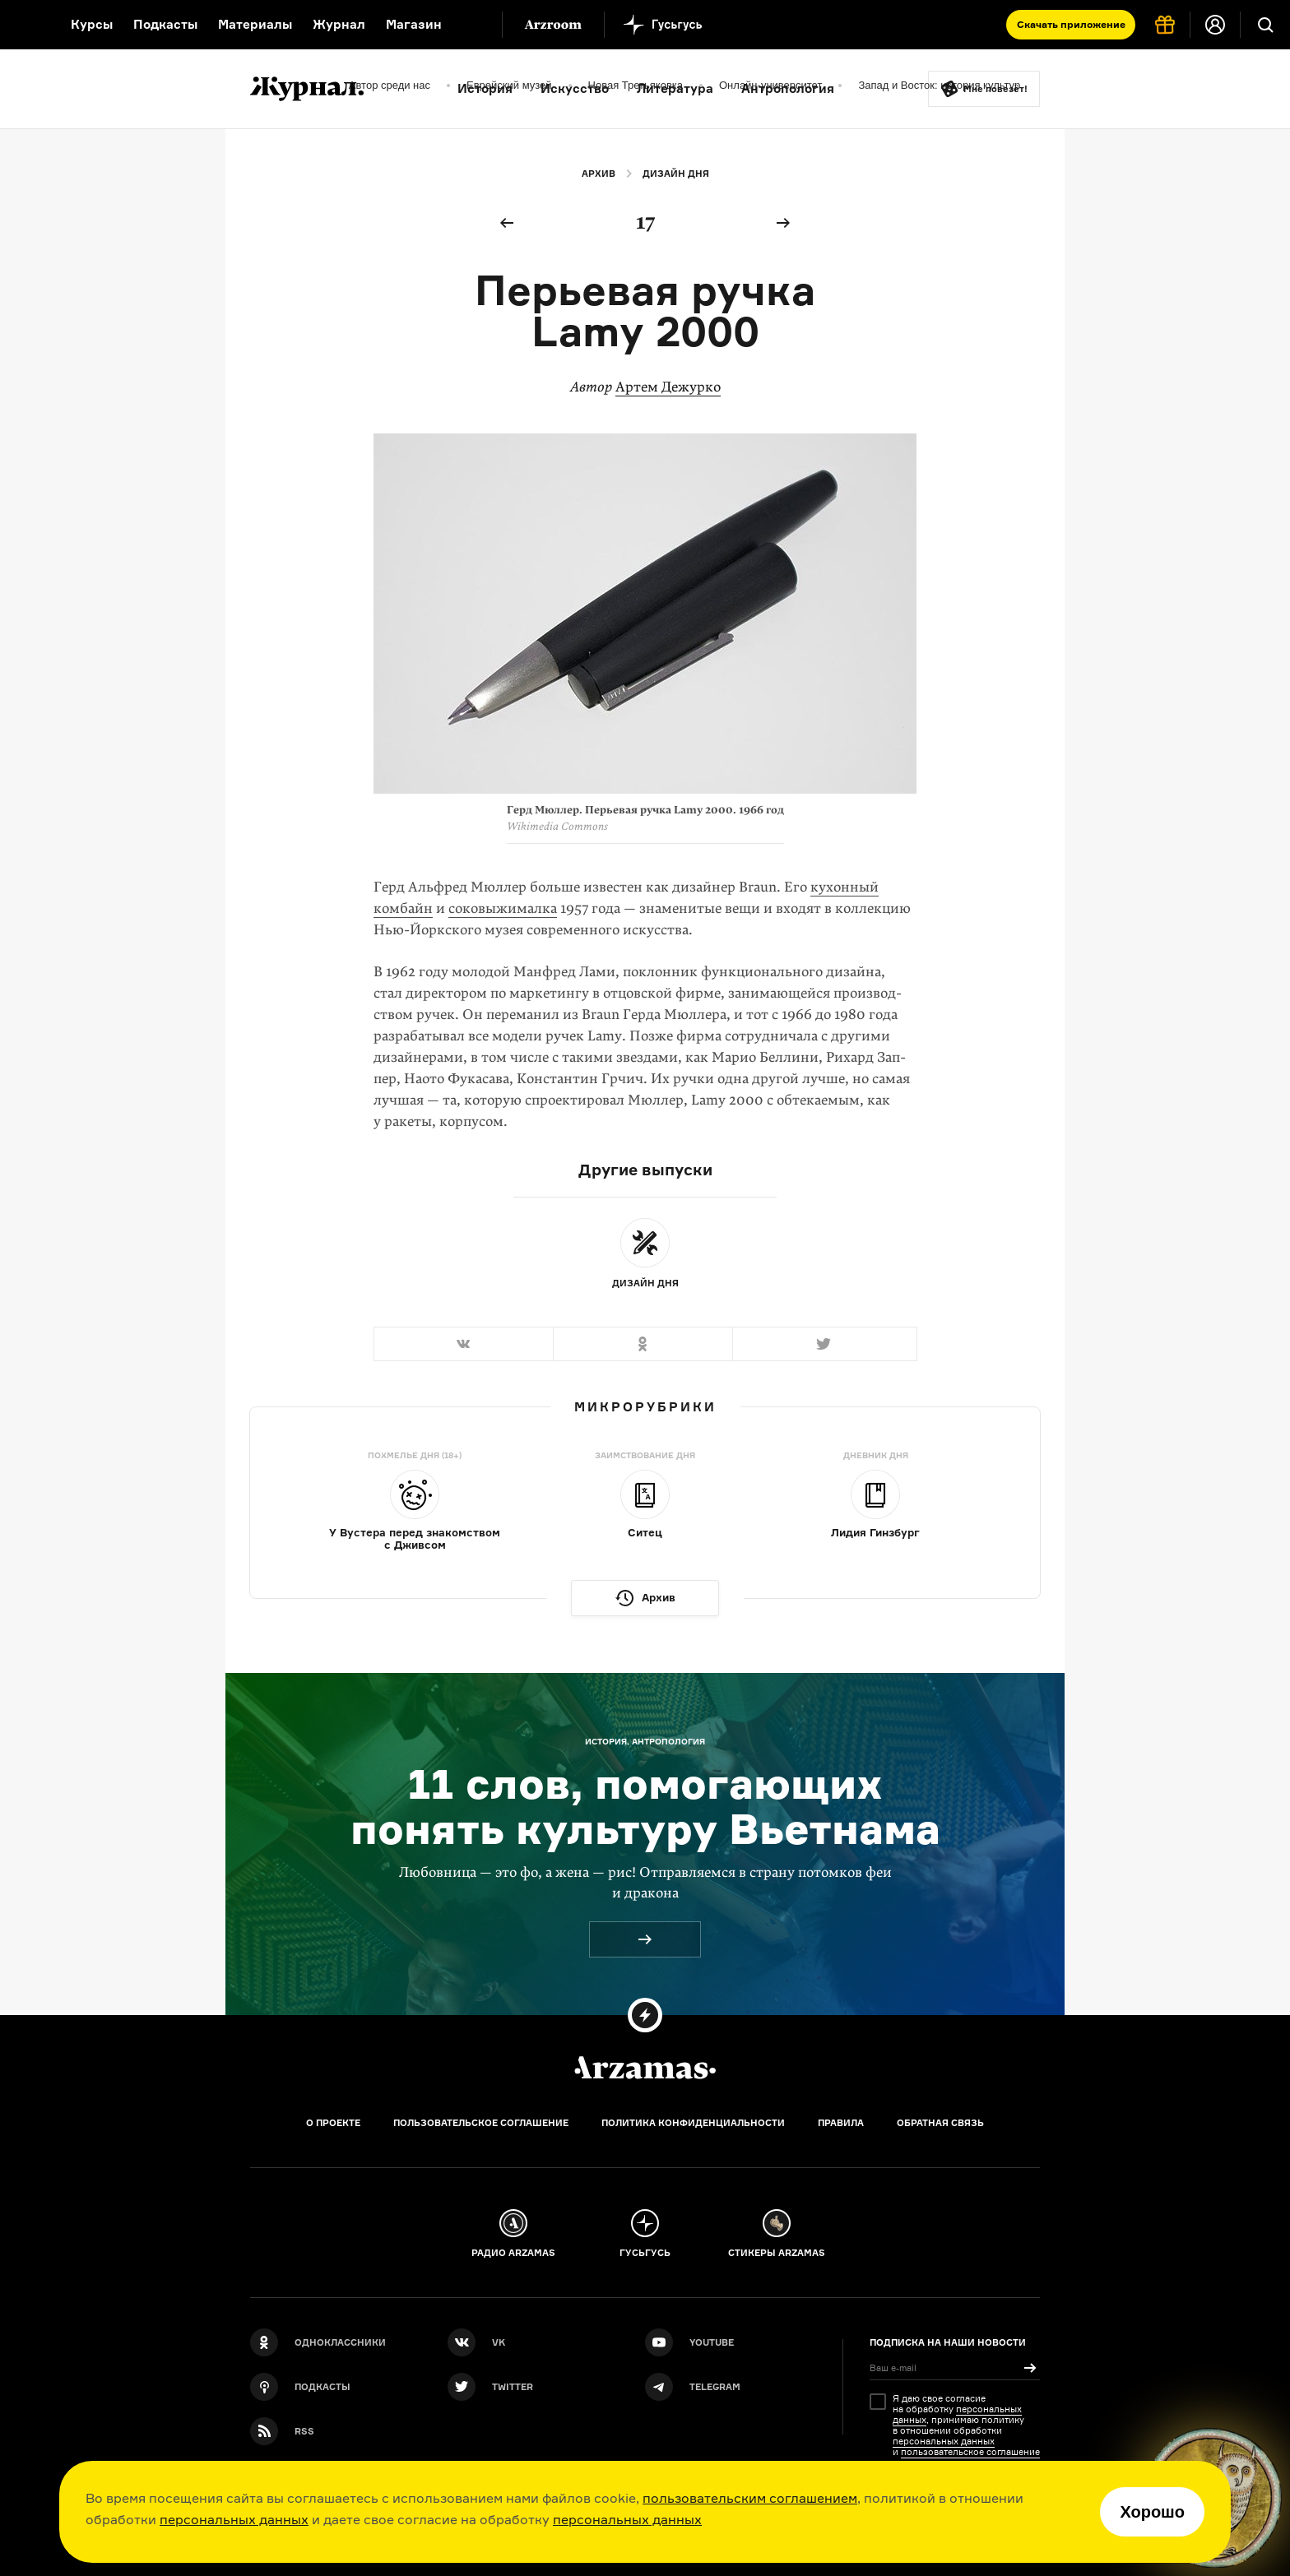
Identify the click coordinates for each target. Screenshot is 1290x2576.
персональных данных (234, 2519)
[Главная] (645, 2067)
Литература (675, 88)
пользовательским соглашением (750, 2498)
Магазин (414, 24)
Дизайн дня (676, 173)
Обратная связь (940, 2123)
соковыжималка (502, 908)
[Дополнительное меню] (472, 24)
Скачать (1071, 24)
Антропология (787, 88)
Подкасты (165, 24)
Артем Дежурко (668, 387)
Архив (598, 173)
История (485, 88)
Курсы (92, 24)
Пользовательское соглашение (480, 2123)
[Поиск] (1265, 24)
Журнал (339, 24)
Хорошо (1152, 2512)
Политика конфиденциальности (693, 2123)
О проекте (333, 2123)
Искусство (575, 88)
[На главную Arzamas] (24, 24)
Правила (841, 2123)
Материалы (255, 24)
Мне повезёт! (995, 89)
